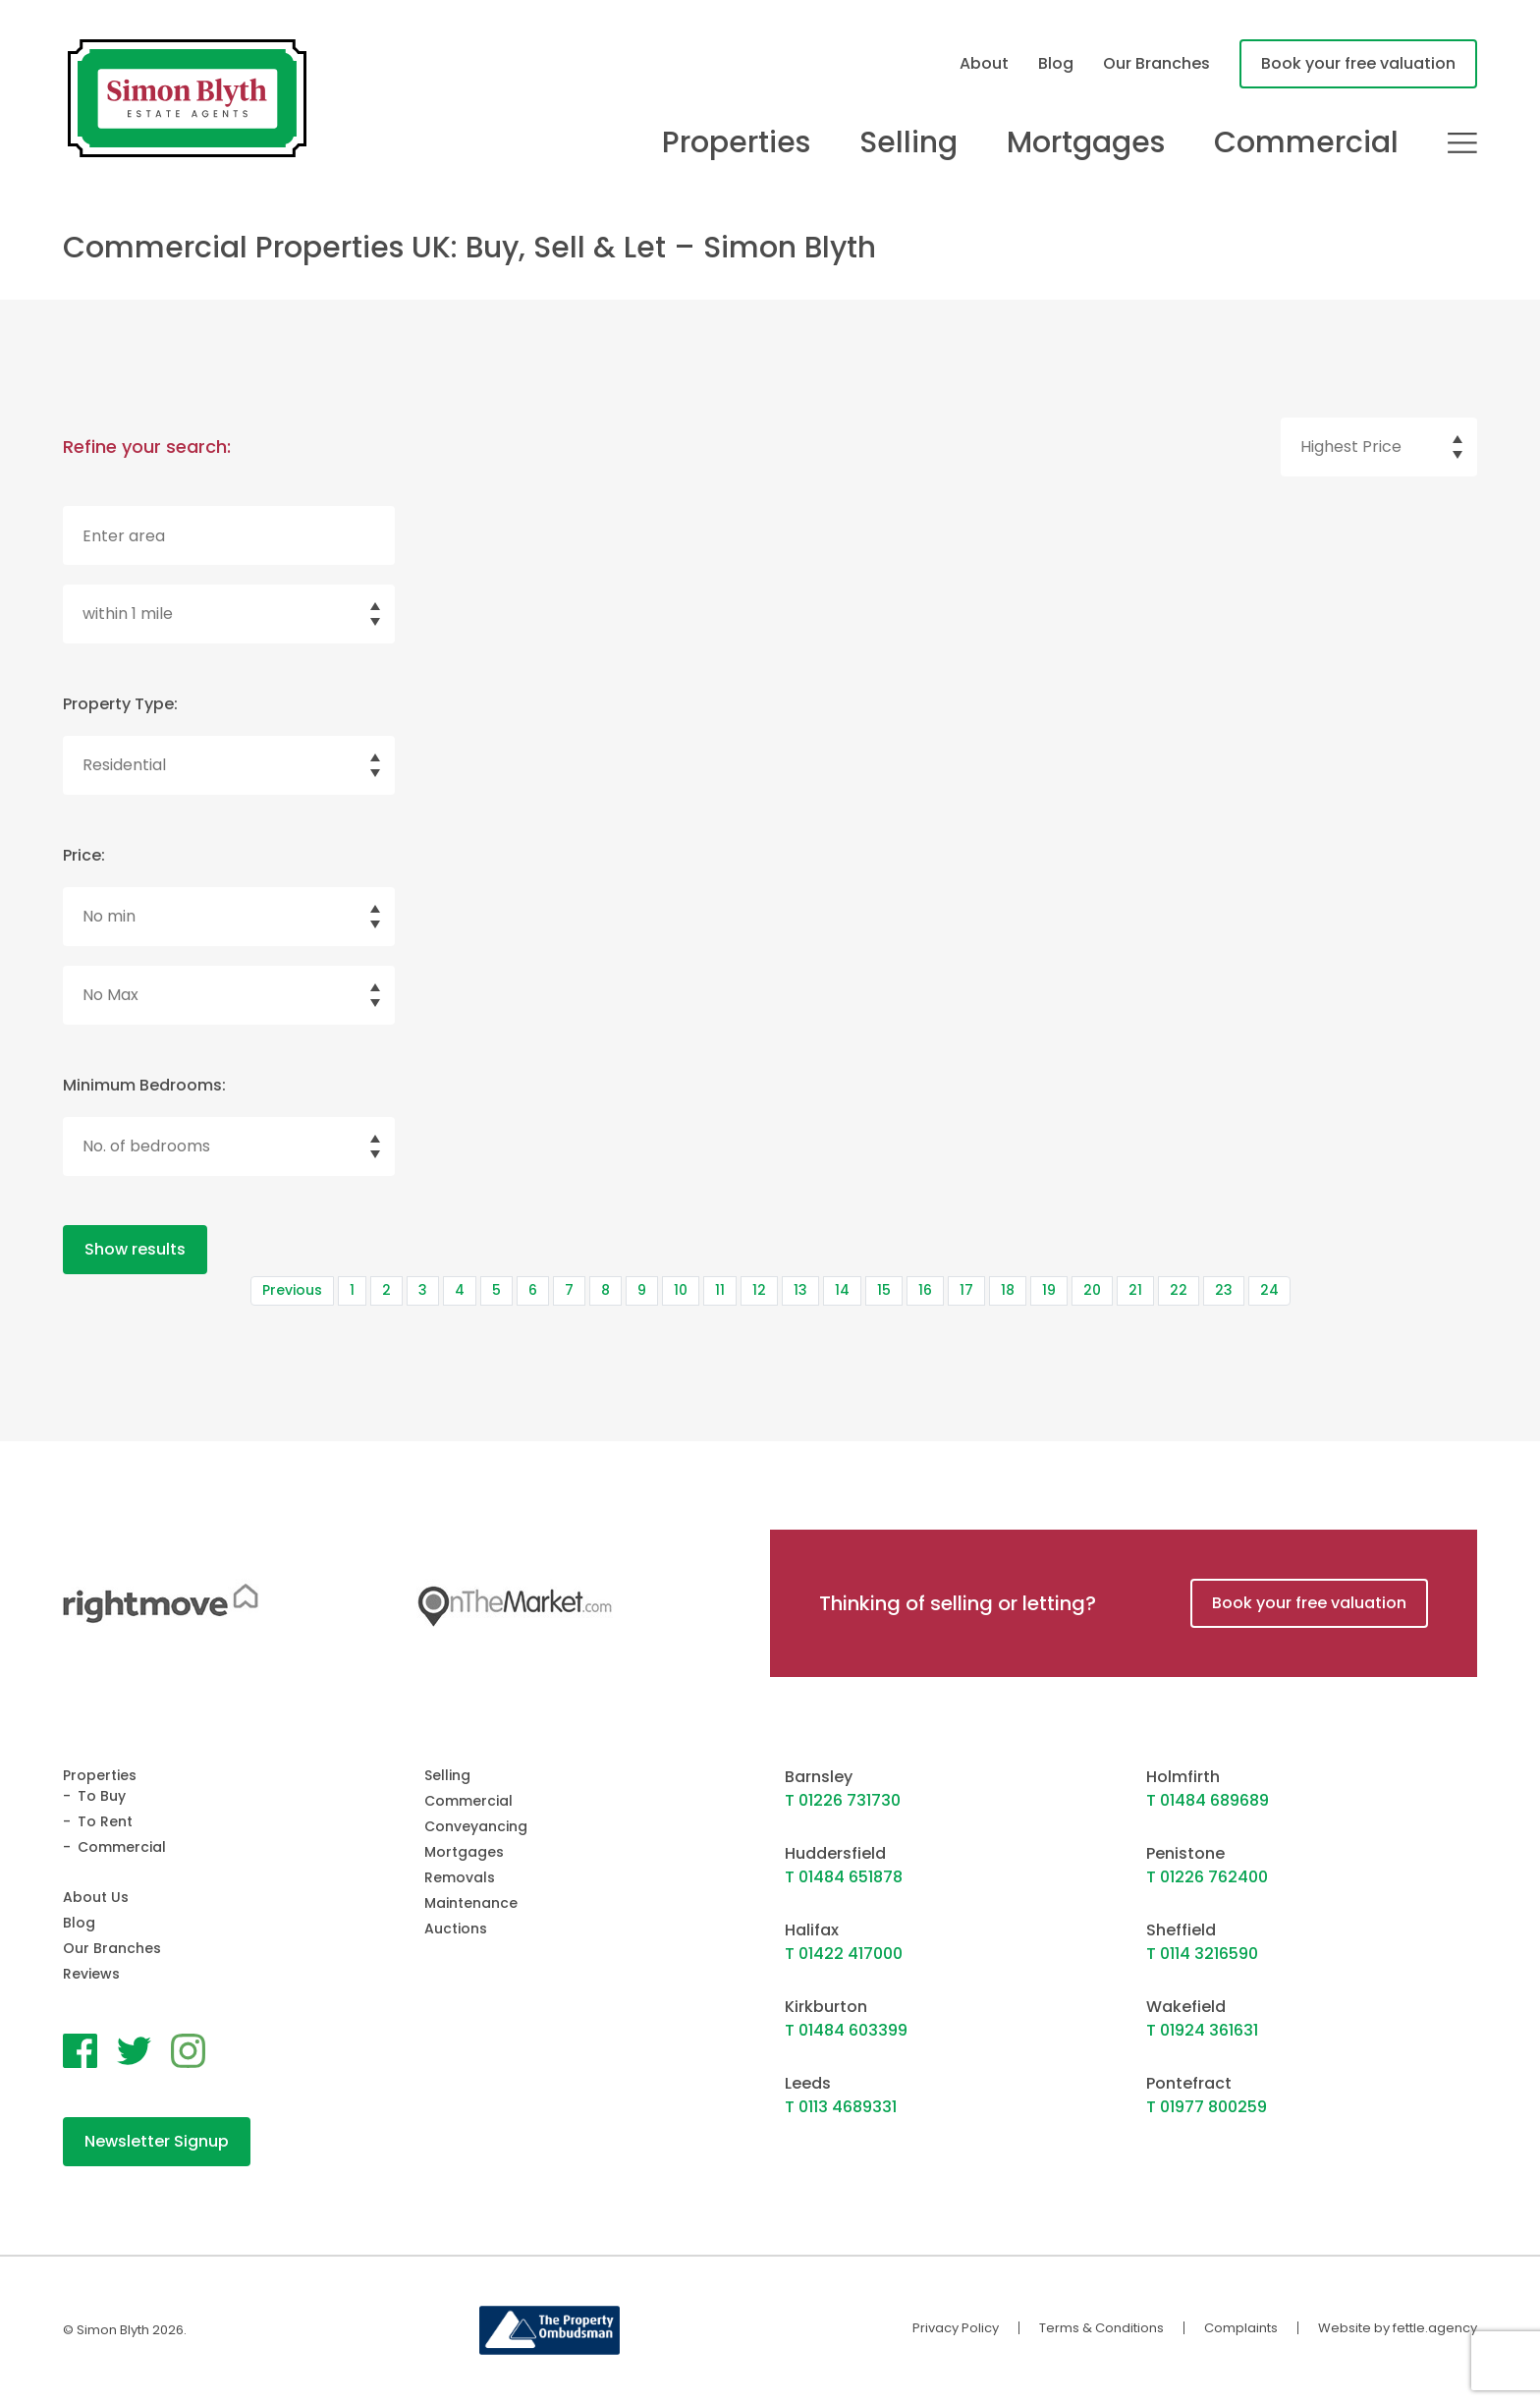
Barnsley (818, 1776)
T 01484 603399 (846, 2030)
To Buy (102, 1796)
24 (1269, 1290)
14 (842, 1290)
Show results (135, 1249)
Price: (84, 855)
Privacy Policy (955, 2328)
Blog (1055, 63)
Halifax (812, 1930)
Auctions (455, 1928)
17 (966, 1290)
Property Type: (120, 704)
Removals (459, 1877)
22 (1178, 1290)
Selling (908, 142)
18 (1008, 1290)
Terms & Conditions (1101, 2328)
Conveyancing (475, 1826)
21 (1135, 1290)
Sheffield (1181, 1930)
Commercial (1306, 142)
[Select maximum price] (229, 995)
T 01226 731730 (843, 1800)
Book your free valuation (1358, 63)
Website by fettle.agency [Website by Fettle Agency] (1397, 2328)
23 (1224, 1290)
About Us (96, 1897)
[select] (1379, 447)
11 (720, 1290)
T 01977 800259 (1206, 2107)
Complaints (1241, 2328)
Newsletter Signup (156, 2141)
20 (1092, 1290)
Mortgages (1086, 142)
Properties (736, 142)
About (984, 63)
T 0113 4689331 (841, 2107)
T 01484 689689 (1207, 1800)
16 (925, 1290)
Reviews (91, 1974)
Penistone (1185, 1853)
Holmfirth (1183, 1776)
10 (681, 1290)
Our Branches (1156, 63)
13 (800, 1290)
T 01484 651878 (844, 1877)
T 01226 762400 (1207, 1877)
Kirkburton (826, 2006)
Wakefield (1186, 2006)
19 (1049, 1290)
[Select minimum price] (229, 916)
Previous (292, 1290)
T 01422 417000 (844, 1953)
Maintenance (471, 1903)
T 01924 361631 (1202, 2030)
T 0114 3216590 (1202, 1953)
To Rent (105, 1821)
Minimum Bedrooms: (144, 1085)
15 (884, 1290)
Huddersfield (835, 1853)
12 (759, 1290)
